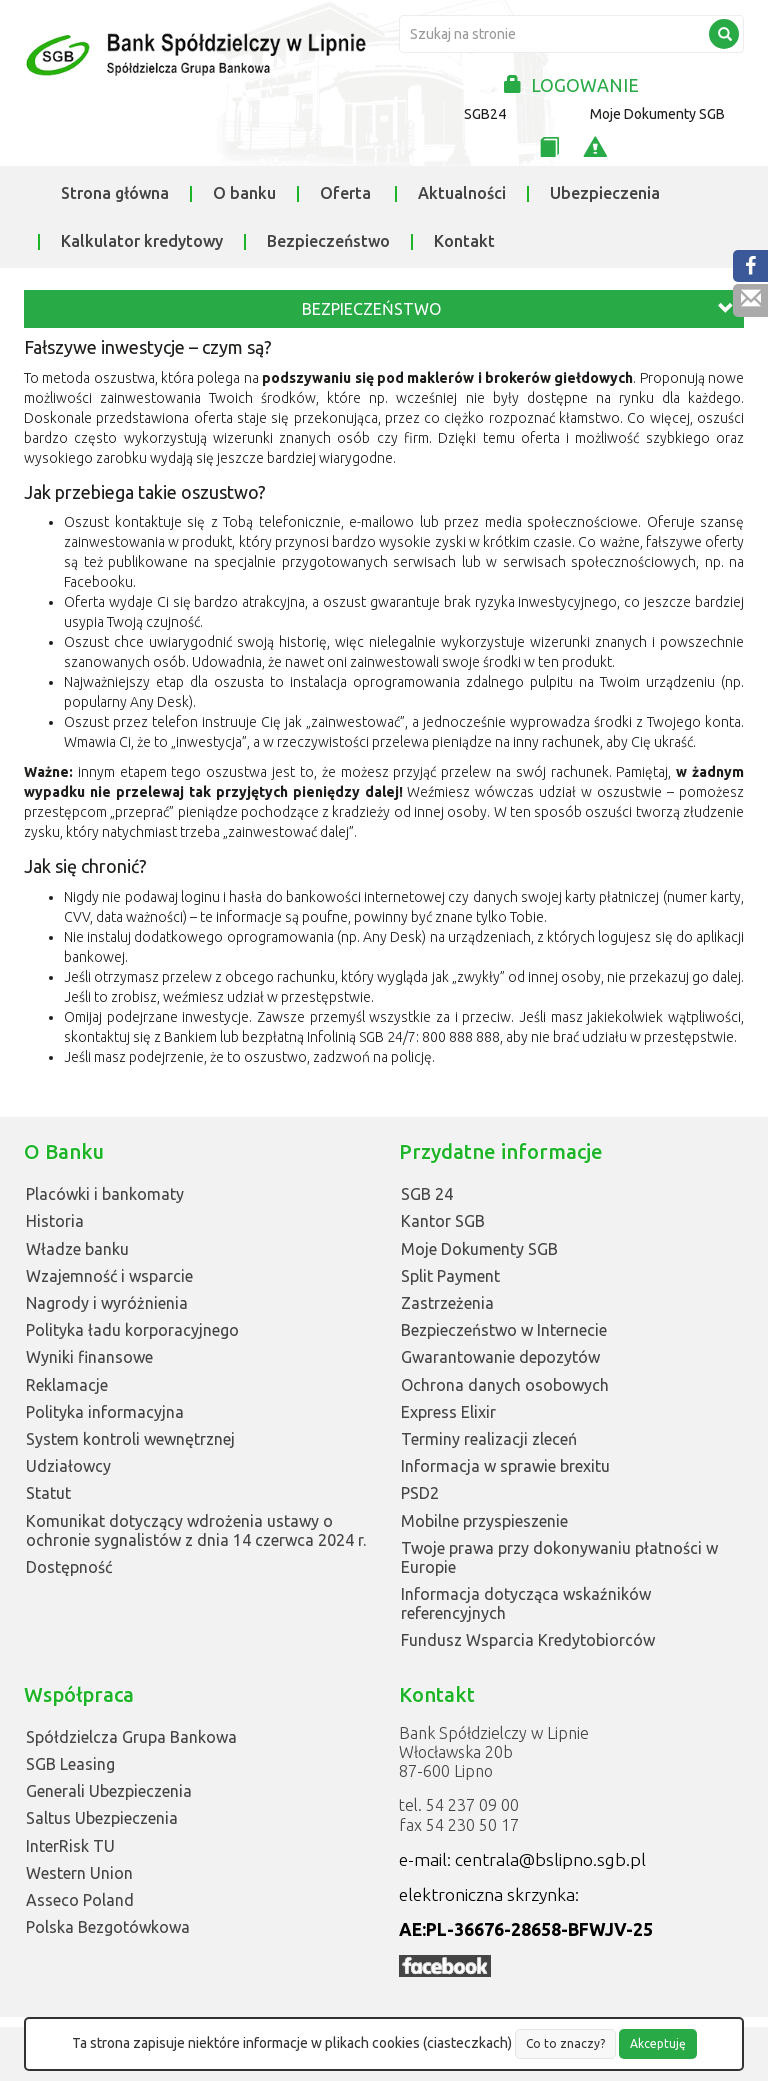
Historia (55, 1221)
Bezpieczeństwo (328, 241)
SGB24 (485, 114)
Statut (48, 1493)
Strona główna (115, 193)
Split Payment (450, 1276)
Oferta (345, 193)
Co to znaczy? (565, 2043)
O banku (244, 193)
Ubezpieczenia (605, 193)
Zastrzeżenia (447, 1303)
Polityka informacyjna (105, 1412)
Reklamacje (67, 1385)
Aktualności (462, 193)
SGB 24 (427, 1194)
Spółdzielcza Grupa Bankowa (131, 1737)
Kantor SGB (443, 1221)
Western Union (79, 1873)
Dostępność (69, 1567)
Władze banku (77, 1249)
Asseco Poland (80, 1900)
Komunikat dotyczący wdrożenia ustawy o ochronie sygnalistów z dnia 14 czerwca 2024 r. (196, 1530)
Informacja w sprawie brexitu (505, 1466)
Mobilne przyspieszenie (484, 1521)
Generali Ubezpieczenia (109, 1791)
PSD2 (420, 1493)
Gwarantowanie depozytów (500, 1357)
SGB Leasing (70, 1764)
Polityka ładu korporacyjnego (132, 1330)
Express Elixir (448, 1412)
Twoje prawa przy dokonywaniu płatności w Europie (559, 1557)
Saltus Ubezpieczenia (102, 1818)
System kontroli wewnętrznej (130, 1439)
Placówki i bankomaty (105, 1194)
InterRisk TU (70, 1846)
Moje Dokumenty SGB (657, 114)
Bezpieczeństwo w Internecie (504, 1330)
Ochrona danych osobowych (505, 1385)
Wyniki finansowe (89, 1357)
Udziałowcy (68, 1466)
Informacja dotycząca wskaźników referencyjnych (526, 1603)
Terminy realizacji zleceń (489, 1439)
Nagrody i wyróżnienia (107, 1303)
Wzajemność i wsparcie (109, 1276)
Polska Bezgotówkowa (108, 1927)
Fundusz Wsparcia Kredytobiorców (528, 1640)
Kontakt (464, 241)
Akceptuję (658, 2043)
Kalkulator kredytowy (142, 241)
